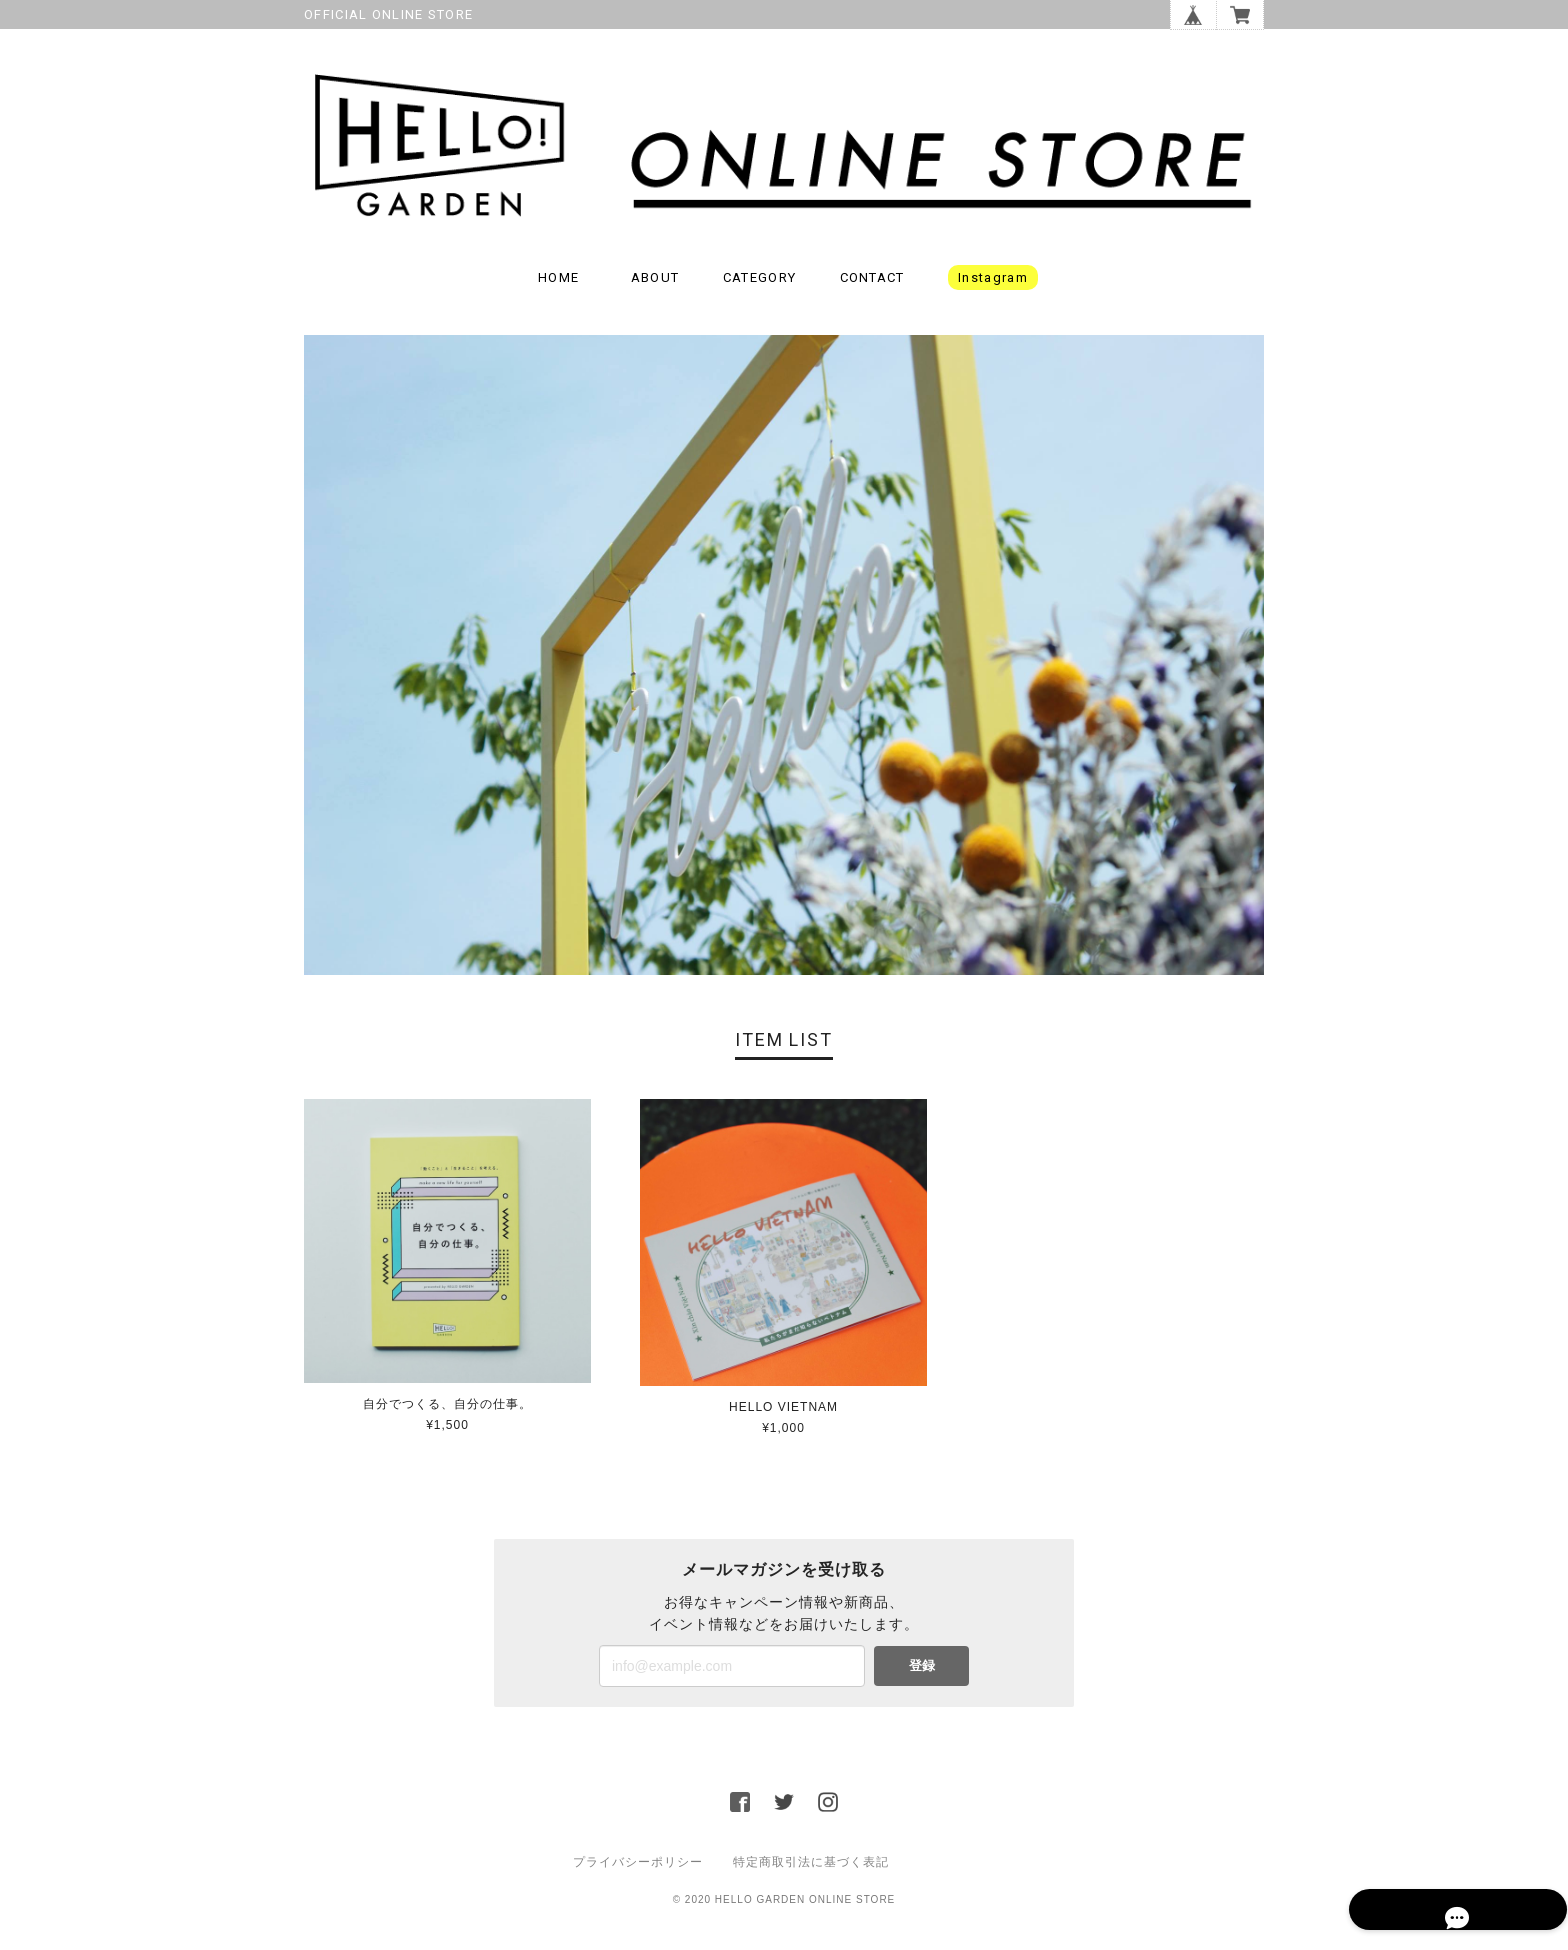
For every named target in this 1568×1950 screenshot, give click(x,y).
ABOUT (655, 285)
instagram (993, 285)
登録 (922, 1673)
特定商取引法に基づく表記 (811, 1870)
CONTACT (872, 285)
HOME (558, 285)
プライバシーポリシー (638, 1870)
